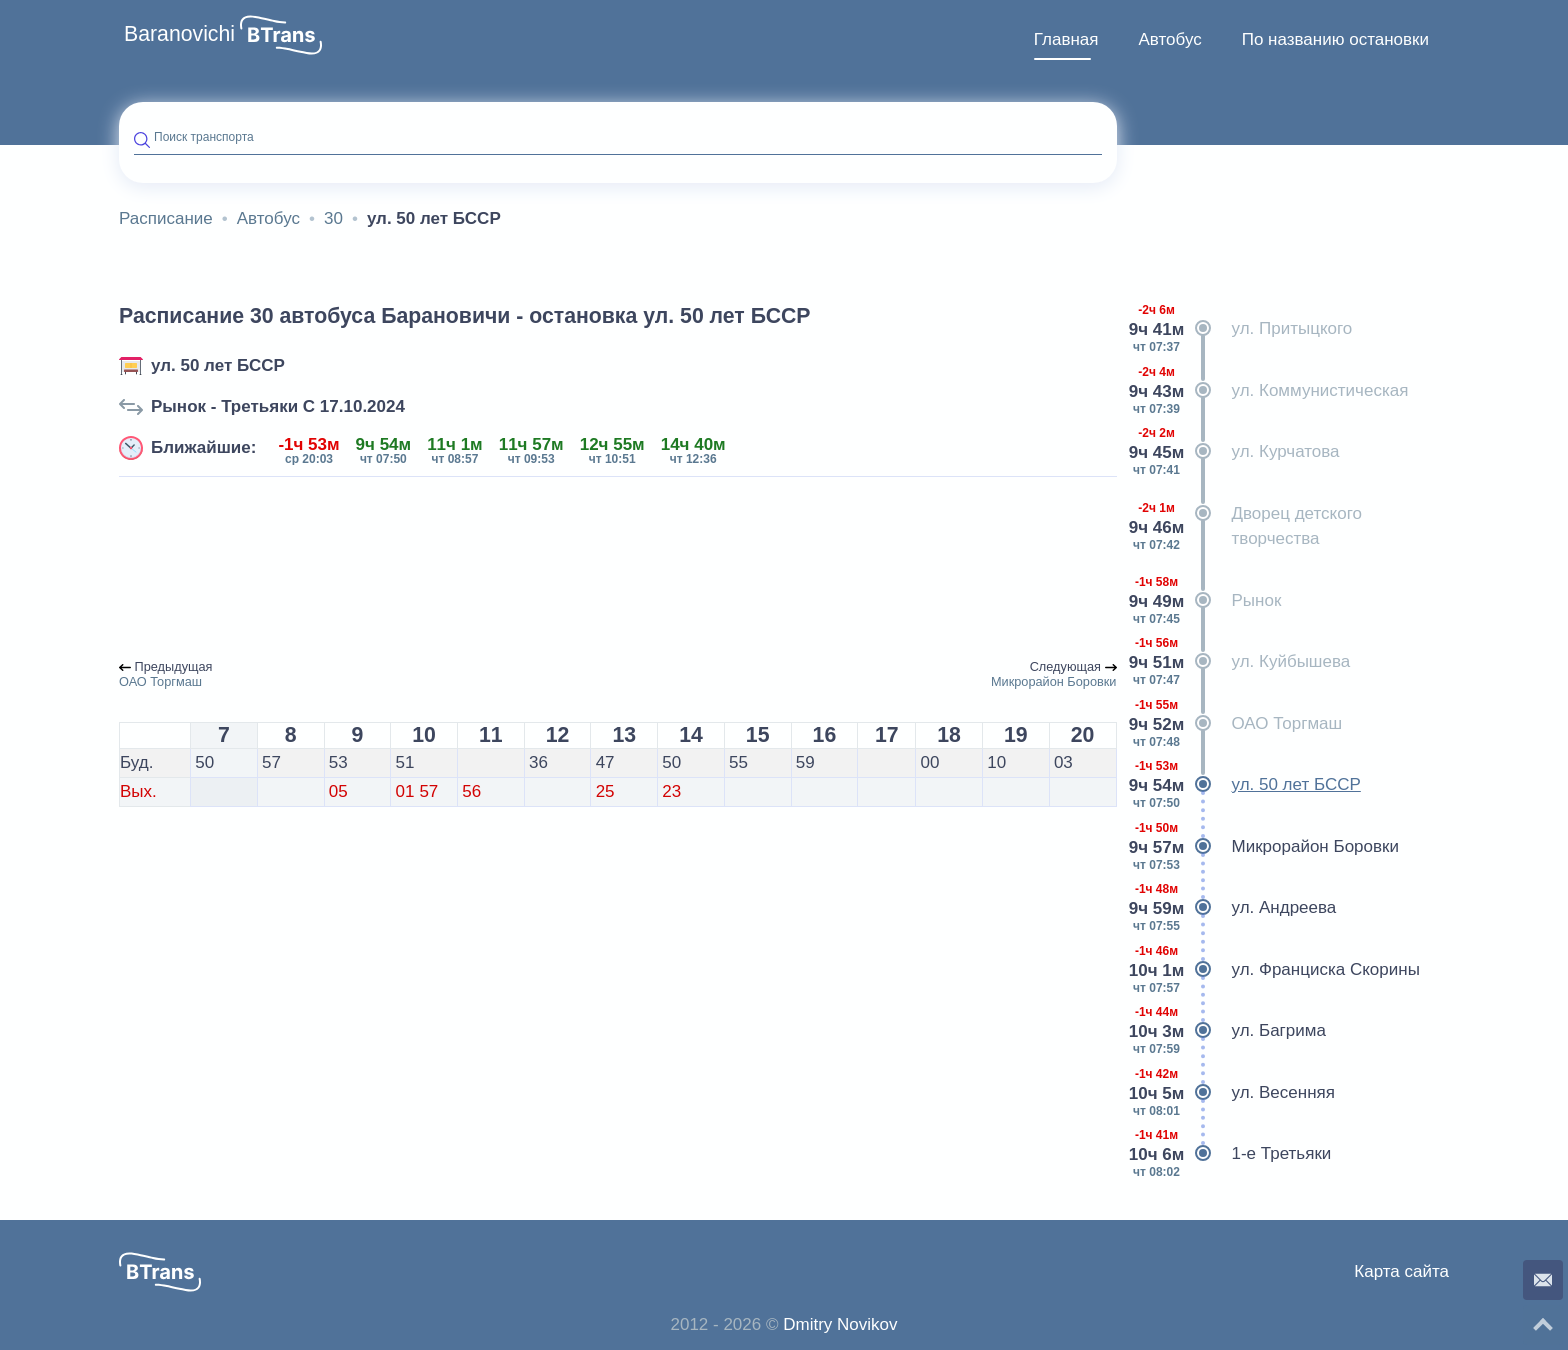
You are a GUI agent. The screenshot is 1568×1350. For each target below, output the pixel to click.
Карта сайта (1401, 1271)
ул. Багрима (1229, 1031)
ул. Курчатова (1236, 452)
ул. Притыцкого (1242, 329)
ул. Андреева (1234, 908)
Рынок (1207, 601)
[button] (281, 35)
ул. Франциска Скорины (1276, 970)
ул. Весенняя (1233, 1093)
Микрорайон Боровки (1265, 847)
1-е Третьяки (1232, 1154)
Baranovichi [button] (179, 34)
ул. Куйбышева (1241, 662)
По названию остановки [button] (1335, 39)
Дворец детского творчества (1247, 526)
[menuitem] (1066, 40)
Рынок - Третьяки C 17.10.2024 (278, 406)
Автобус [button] (1169, 39)
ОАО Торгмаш (1237, 724)
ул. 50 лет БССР (218, 365)
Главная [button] (1066, 39)
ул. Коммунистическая (1270, 391)
